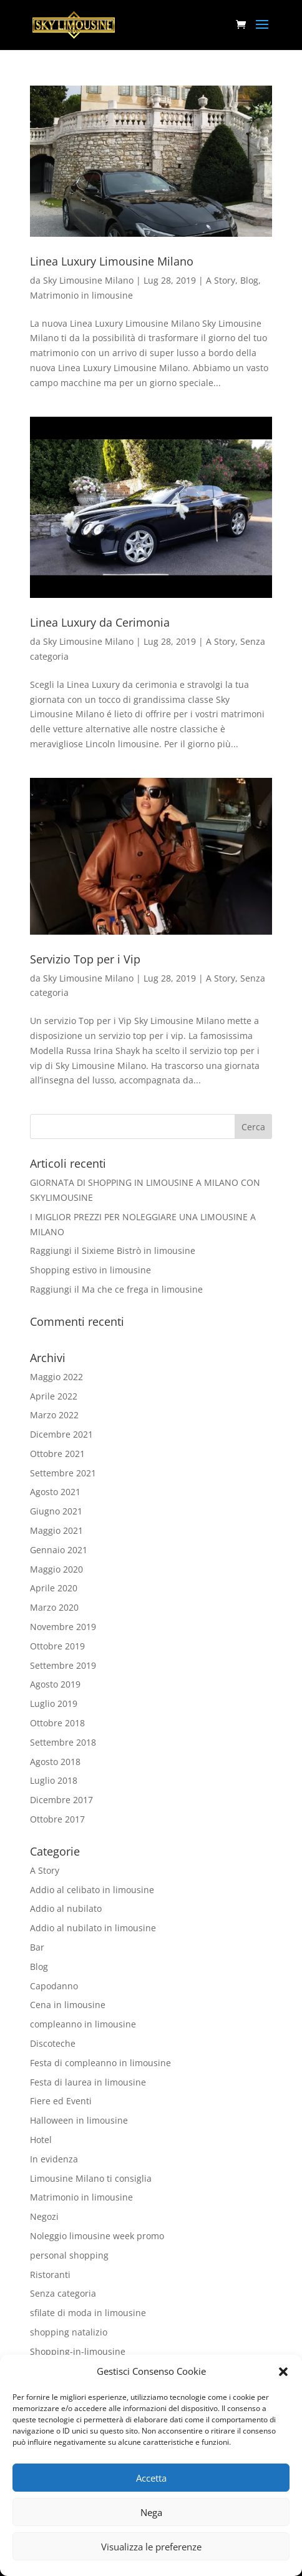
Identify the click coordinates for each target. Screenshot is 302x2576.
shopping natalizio (68, 2332)
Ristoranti (50, 2274)
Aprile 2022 (53, 1396)
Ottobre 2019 (57, 1646)
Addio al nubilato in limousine (93, 1928)
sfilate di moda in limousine (88, 2313)
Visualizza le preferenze (151, 2546)
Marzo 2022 (54, 1415)
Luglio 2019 (53, 1703)
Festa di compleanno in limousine (100, 2063)
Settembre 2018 (63, 1742)
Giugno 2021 (56, 1511)
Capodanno (54, 1986)
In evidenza (54, 2159)
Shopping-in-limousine (77, 2351)
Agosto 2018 (55, 1762)
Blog (249, 280)
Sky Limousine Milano (88, 280)
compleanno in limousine (83, 2024)
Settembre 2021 (63, 1473)
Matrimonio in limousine (81, 295)
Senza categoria (63, 2293)
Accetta (151, 2478)
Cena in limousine (67, 2005)
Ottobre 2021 (57, 1454)
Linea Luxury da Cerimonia (100, 622)
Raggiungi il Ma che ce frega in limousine (116, 1289)
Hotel (41, 2140)
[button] (283, 2371)
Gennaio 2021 (58, 1550)
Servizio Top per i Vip (85, 959)
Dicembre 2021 (61, 1434)
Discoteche (53, 2043)
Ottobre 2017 (57, 1819)
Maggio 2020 (56, 1569)
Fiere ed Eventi (61, 2101)
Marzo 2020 (54, 1607)
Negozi (44, 2216)
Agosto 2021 (55, 1492)
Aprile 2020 (53, 1588)
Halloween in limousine (79, 2120)
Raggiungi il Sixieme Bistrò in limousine (112, 1250)
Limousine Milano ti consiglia (91, 2178)
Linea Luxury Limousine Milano (111, 261)
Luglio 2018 (53, 1780)
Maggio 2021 (56, 1530)
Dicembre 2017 (61, 1800)
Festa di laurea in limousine (88, 2082)
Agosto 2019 (55, 1684)
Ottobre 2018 (57, 1723)
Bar (37, 1947)
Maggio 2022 (56, 1377)
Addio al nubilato (66, 1908)
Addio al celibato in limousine (92, 1890)
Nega (151, 2512)
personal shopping (69, 2255)
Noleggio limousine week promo (97, 2236)
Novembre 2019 (63, 1627)
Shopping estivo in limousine (90, 1270)
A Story (220, 280)
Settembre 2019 (63, 1665)
